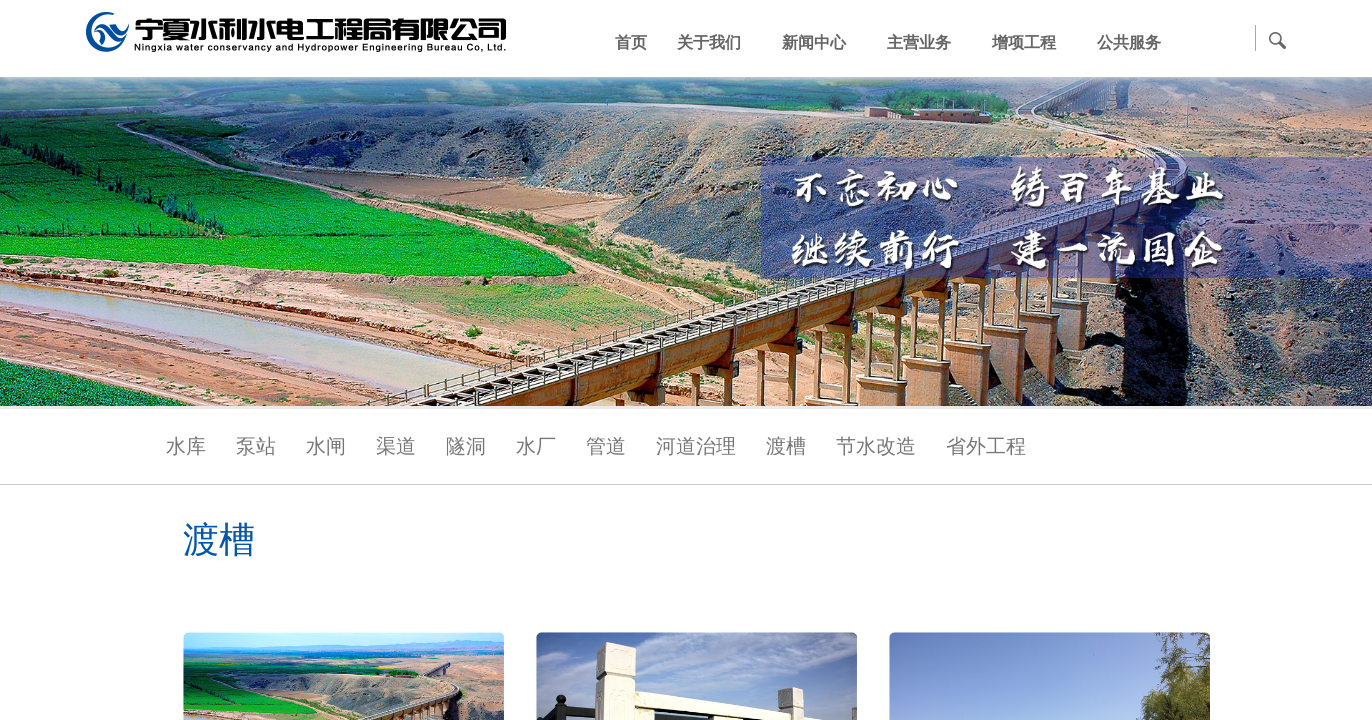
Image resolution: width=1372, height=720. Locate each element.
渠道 (396, 446)
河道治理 (696, 446)
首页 (631, 42)
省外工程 (986, 446)
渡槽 (786, 446)
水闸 (326, 446)
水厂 (536, 446)
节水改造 (876, 446)
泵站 (256, 446)
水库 (186, 446)
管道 (606, 446)
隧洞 (466, 446)
